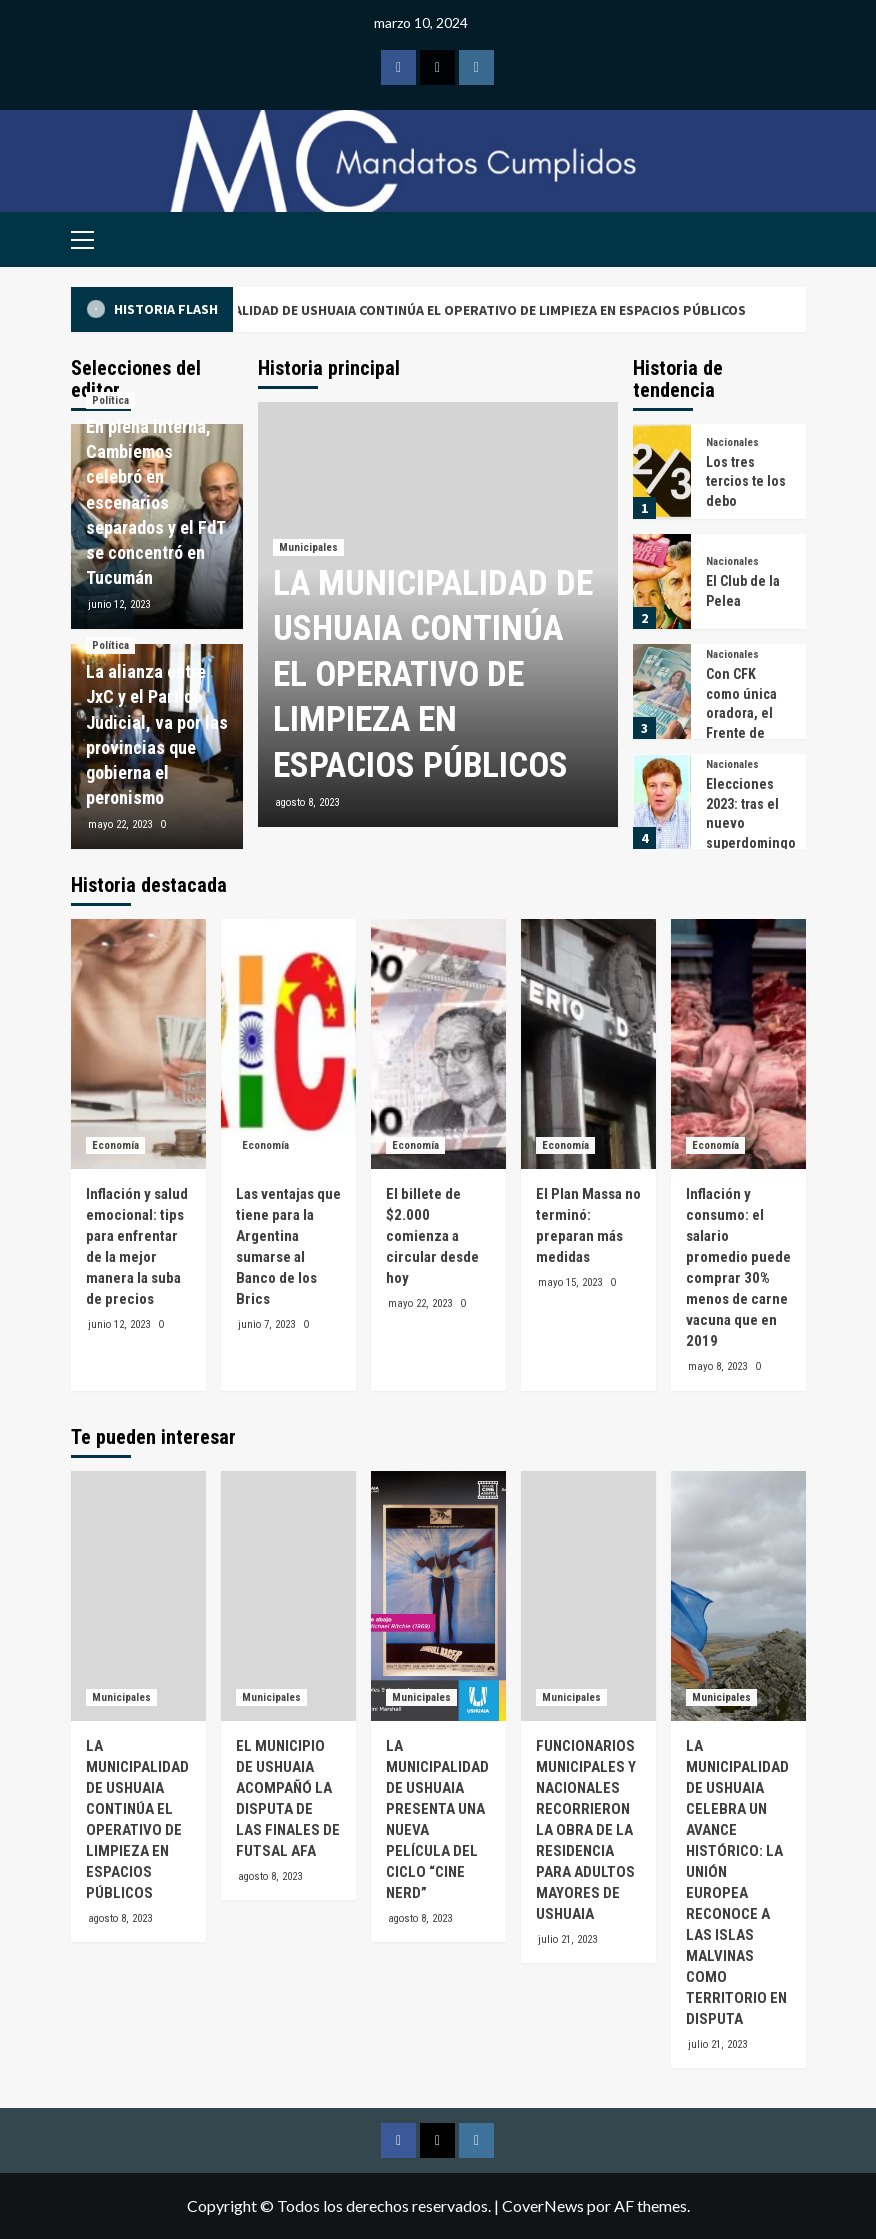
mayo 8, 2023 (717, 1366)
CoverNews (543, 2205)
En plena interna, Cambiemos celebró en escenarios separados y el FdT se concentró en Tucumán (155, 502)
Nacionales (732, 442)
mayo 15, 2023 (570, 1282)
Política (110, 400)
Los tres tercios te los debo (746, 481)
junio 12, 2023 (119, 604)
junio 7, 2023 (266, 1324)
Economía (115, 1145)
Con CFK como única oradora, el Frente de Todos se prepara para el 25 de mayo (747, 733)
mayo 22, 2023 (120, 824)
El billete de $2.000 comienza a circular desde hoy (432, 1236)
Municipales (308, 547)
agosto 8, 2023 (307, 802)
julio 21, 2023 (567, 1939)
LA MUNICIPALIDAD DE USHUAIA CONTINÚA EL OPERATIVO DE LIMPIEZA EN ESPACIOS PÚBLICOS (488, 310)
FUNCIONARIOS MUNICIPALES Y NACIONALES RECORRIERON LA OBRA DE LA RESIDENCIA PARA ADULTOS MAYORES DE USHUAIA (586, 1830)
